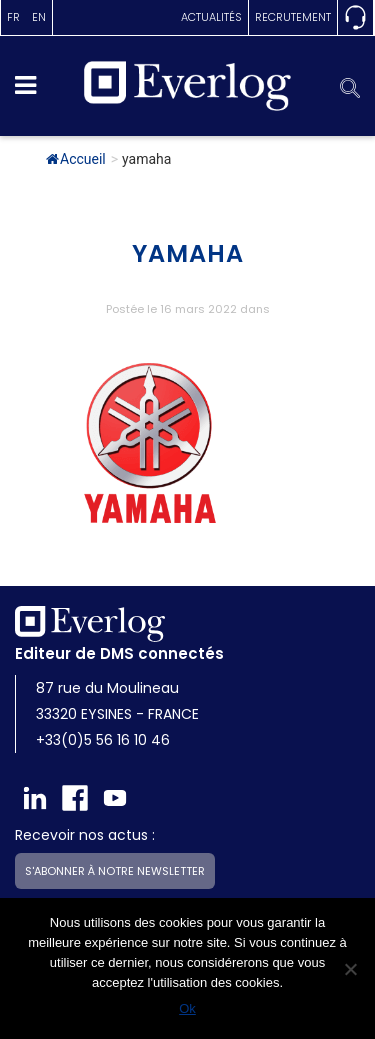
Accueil (76, 159)
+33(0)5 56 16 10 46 (103, 740)
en (39, 17)
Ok (187, 1008)
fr (13, 17)
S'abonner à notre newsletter (115, 871)
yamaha (188, 253)
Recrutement (293, 17)
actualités (211, 17)
